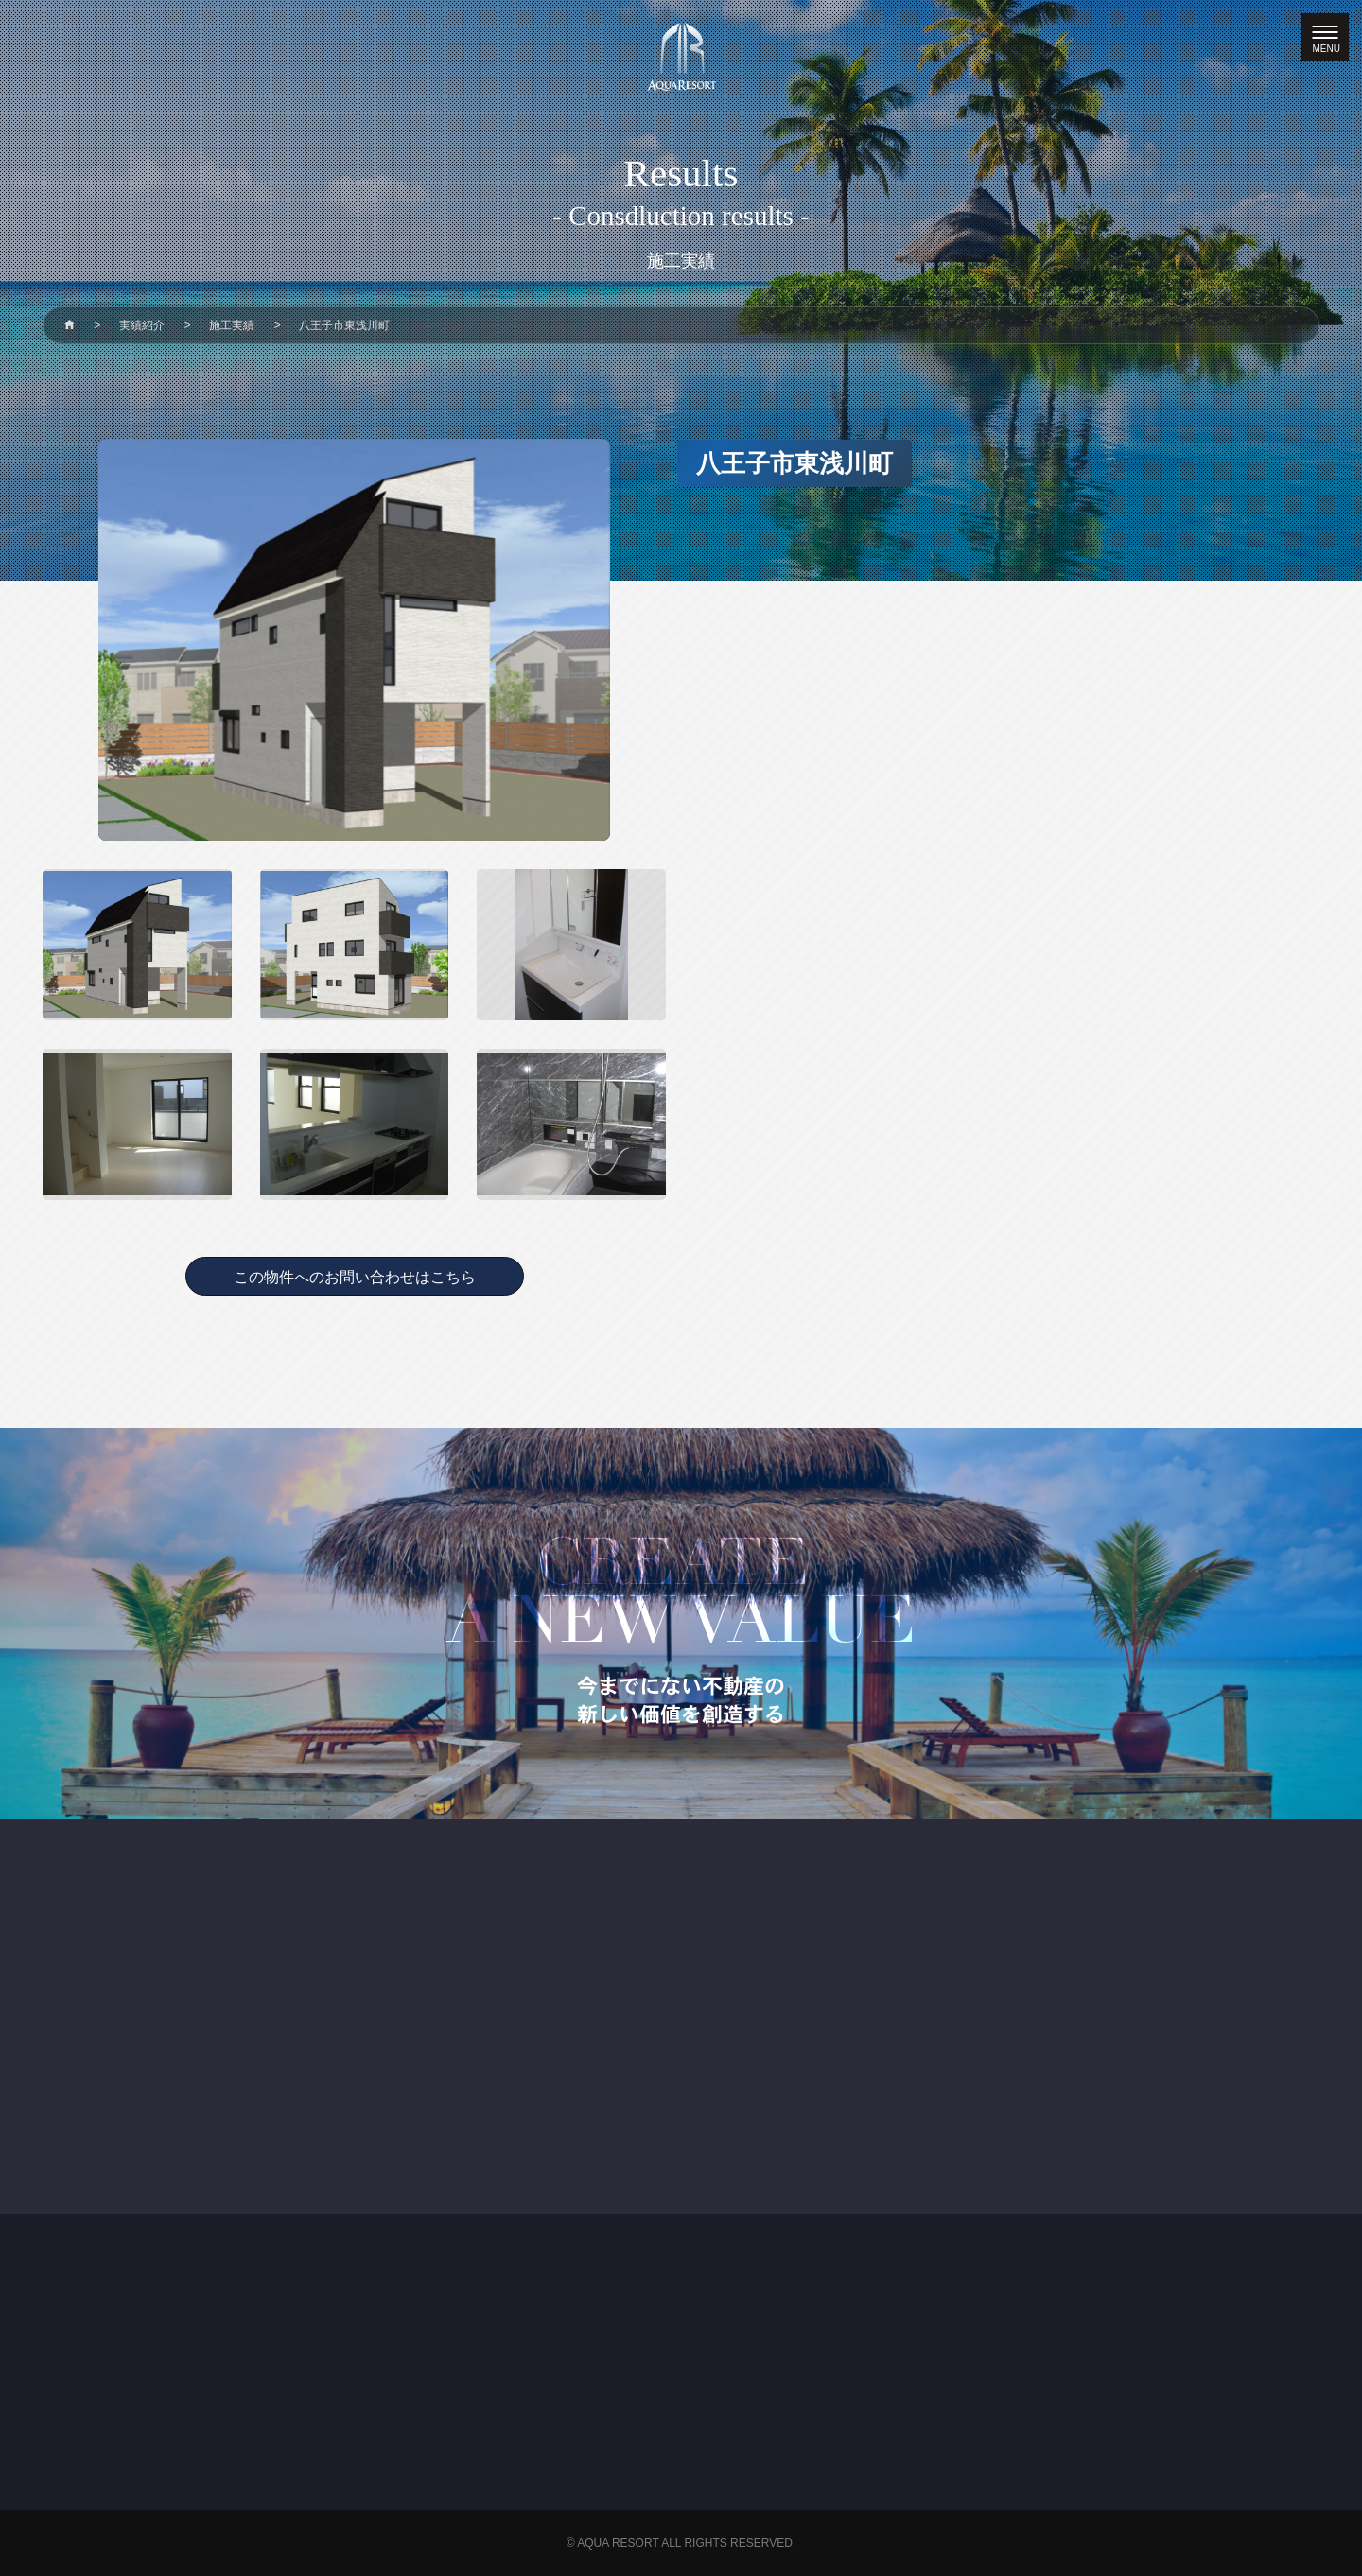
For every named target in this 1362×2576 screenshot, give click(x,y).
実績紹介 (142, 325)
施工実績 (231, 325)
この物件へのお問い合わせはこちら (355, 1277)
